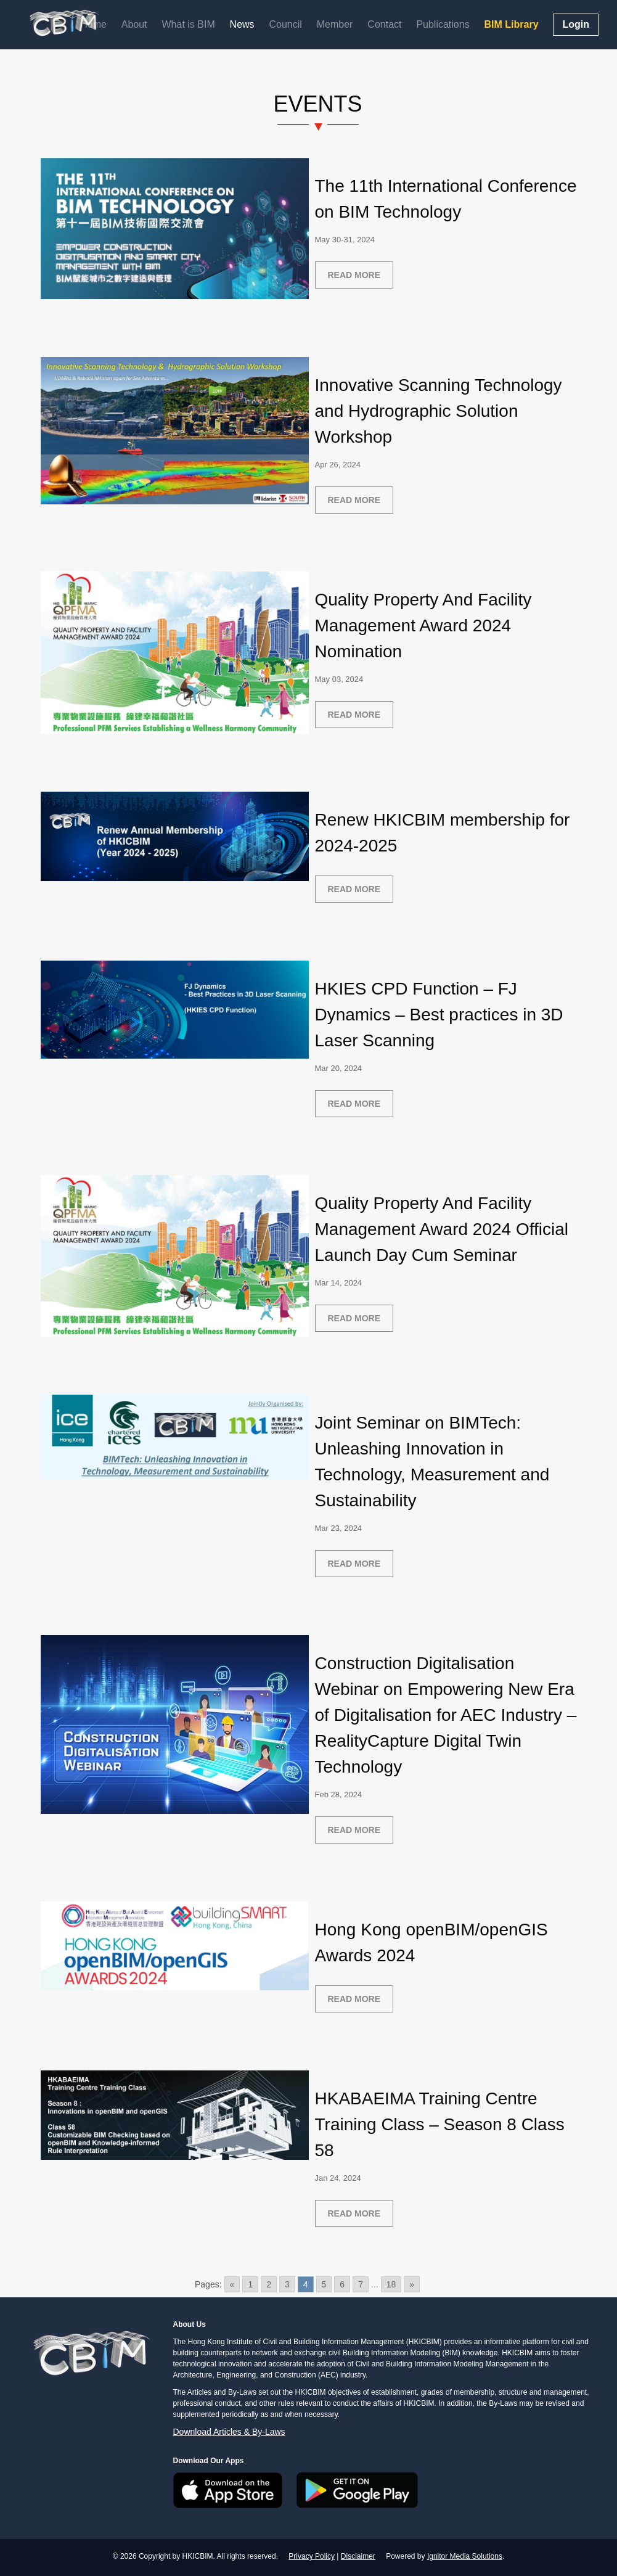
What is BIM (188, 24)
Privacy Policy (311, 2556)
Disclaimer (358, 2556)
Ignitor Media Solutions (464, 2556)
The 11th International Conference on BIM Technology (446, 198)
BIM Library (511, 24)
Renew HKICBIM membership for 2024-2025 (442, 832)
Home (93, 24)
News (242, 24)
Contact (384, 24)
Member (335, 24)
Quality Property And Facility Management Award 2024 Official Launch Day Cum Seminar (441, 1229)
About (134, 24)
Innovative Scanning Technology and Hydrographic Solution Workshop (438, 410)
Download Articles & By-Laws (229, 2432)
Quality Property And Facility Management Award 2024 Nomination (423, 625)
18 (391, 2284)
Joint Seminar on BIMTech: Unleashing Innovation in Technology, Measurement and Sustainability (432, 1461)
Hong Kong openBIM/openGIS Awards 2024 (431, 1942)
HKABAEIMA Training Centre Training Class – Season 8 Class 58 (440, 2124)
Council (285, 24)
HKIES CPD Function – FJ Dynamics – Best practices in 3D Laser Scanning (439, 1014)
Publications (442, 24)
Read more (354, 275)
